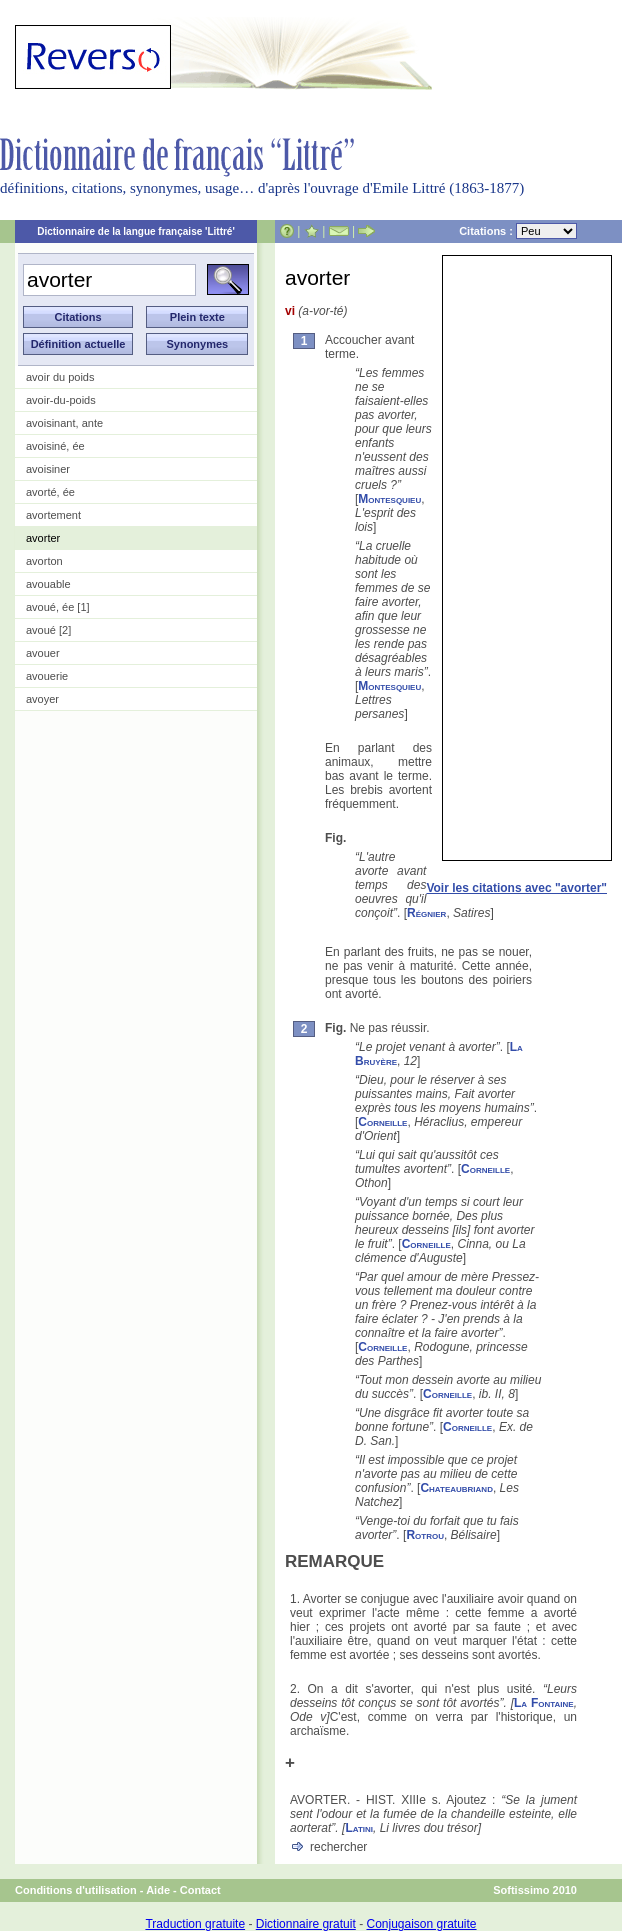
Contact (200, 1890)
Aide (158, 1890)
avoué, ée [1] (58, 607)
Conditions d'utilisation (76, 1890)
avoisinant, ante (64, 423)
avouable (48, 584)
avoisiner (48, 469)
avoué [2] (48, 630)
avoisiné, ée (55, 446)
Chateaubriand (456, 1488)
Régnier (426, 913)
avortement (53, 515)
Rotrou (425, 1535)
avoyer (42, 699)
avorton (44, 561)
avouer (43, 653)
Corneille (382, 1122)
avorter (43, 538)
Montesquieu (389, 499)
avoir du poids (60, 377)
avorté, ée (50, 492)
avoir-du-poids (61, 400)
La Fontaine (544, 1703)
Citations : (518, 231)
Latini (359, 1828)
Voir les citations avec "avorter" (516, 888)
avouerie (47, 676)
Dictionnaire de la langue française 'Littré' (136, 231)
